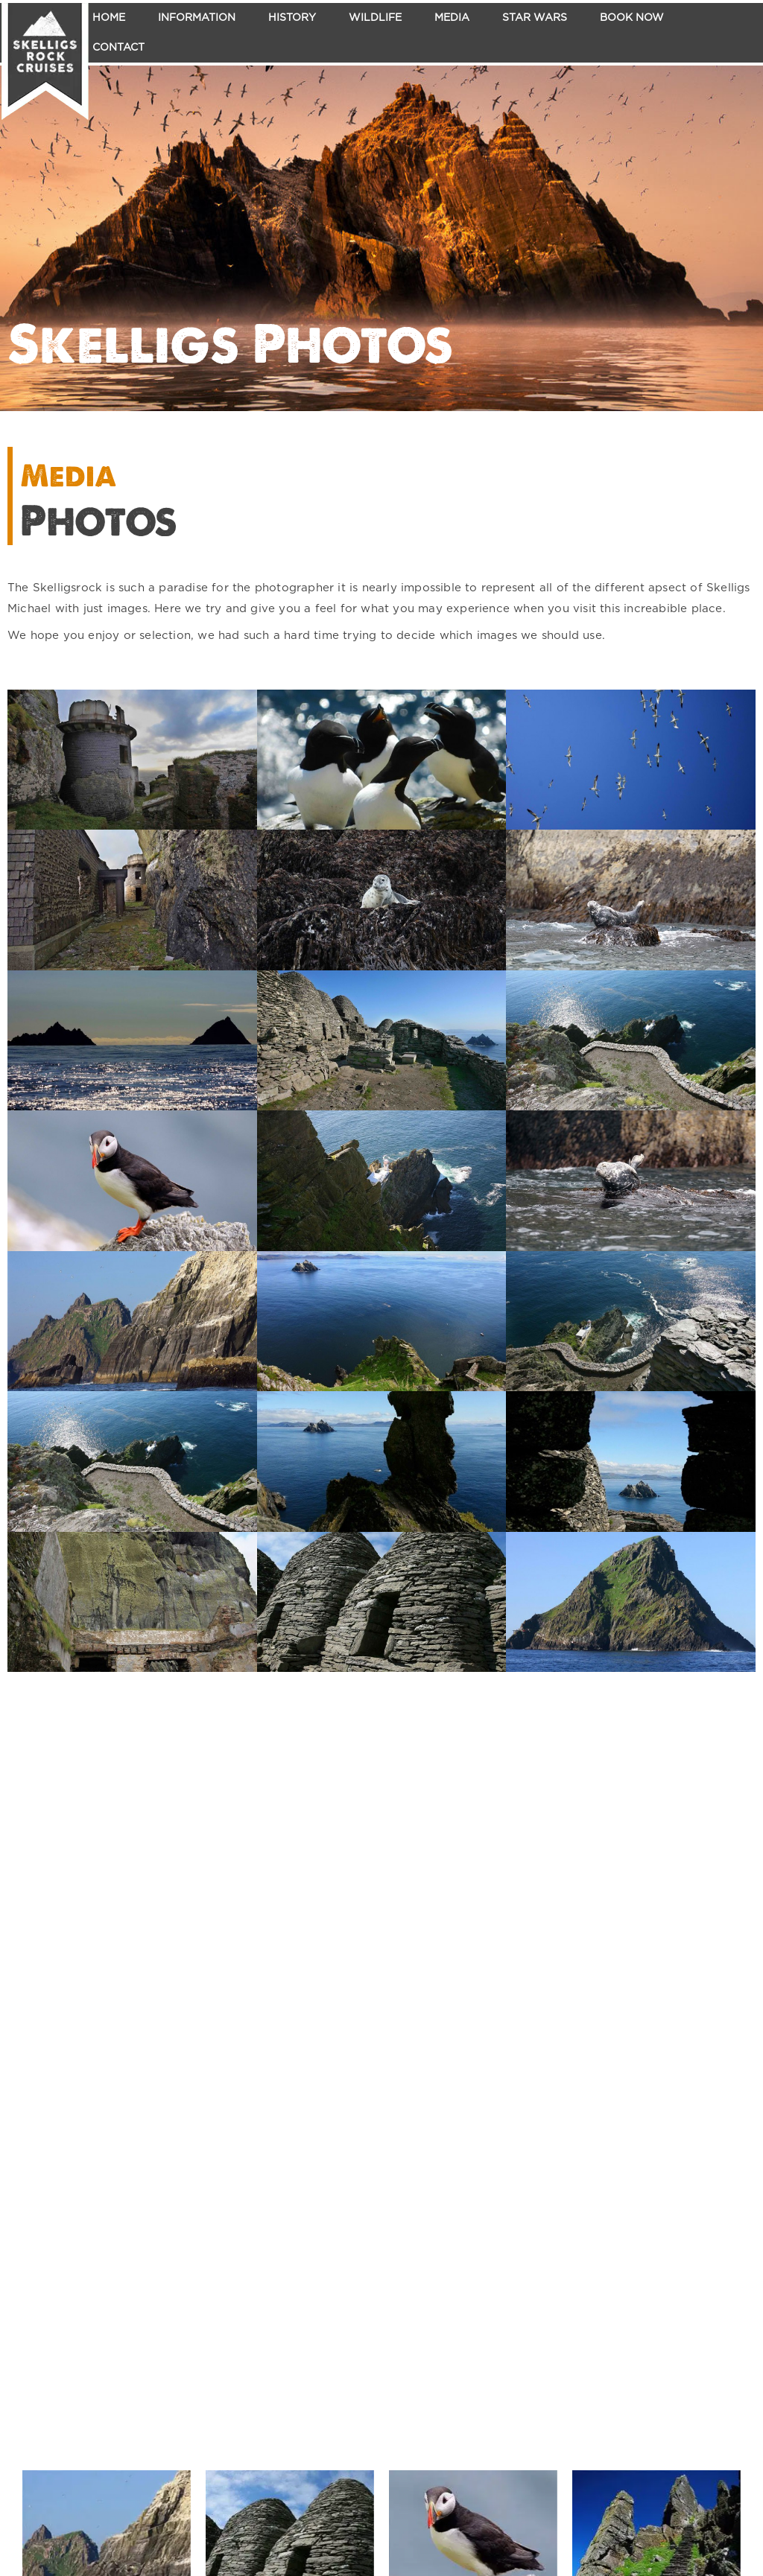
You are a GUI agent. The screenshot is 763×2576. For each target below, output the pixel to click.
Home (108, 18)
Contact (118, 47)
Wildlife (375, 18)
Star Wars (534, 18)
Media (451, 18)
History (292, 18)
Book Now (632, 18)
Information (196, 18)
